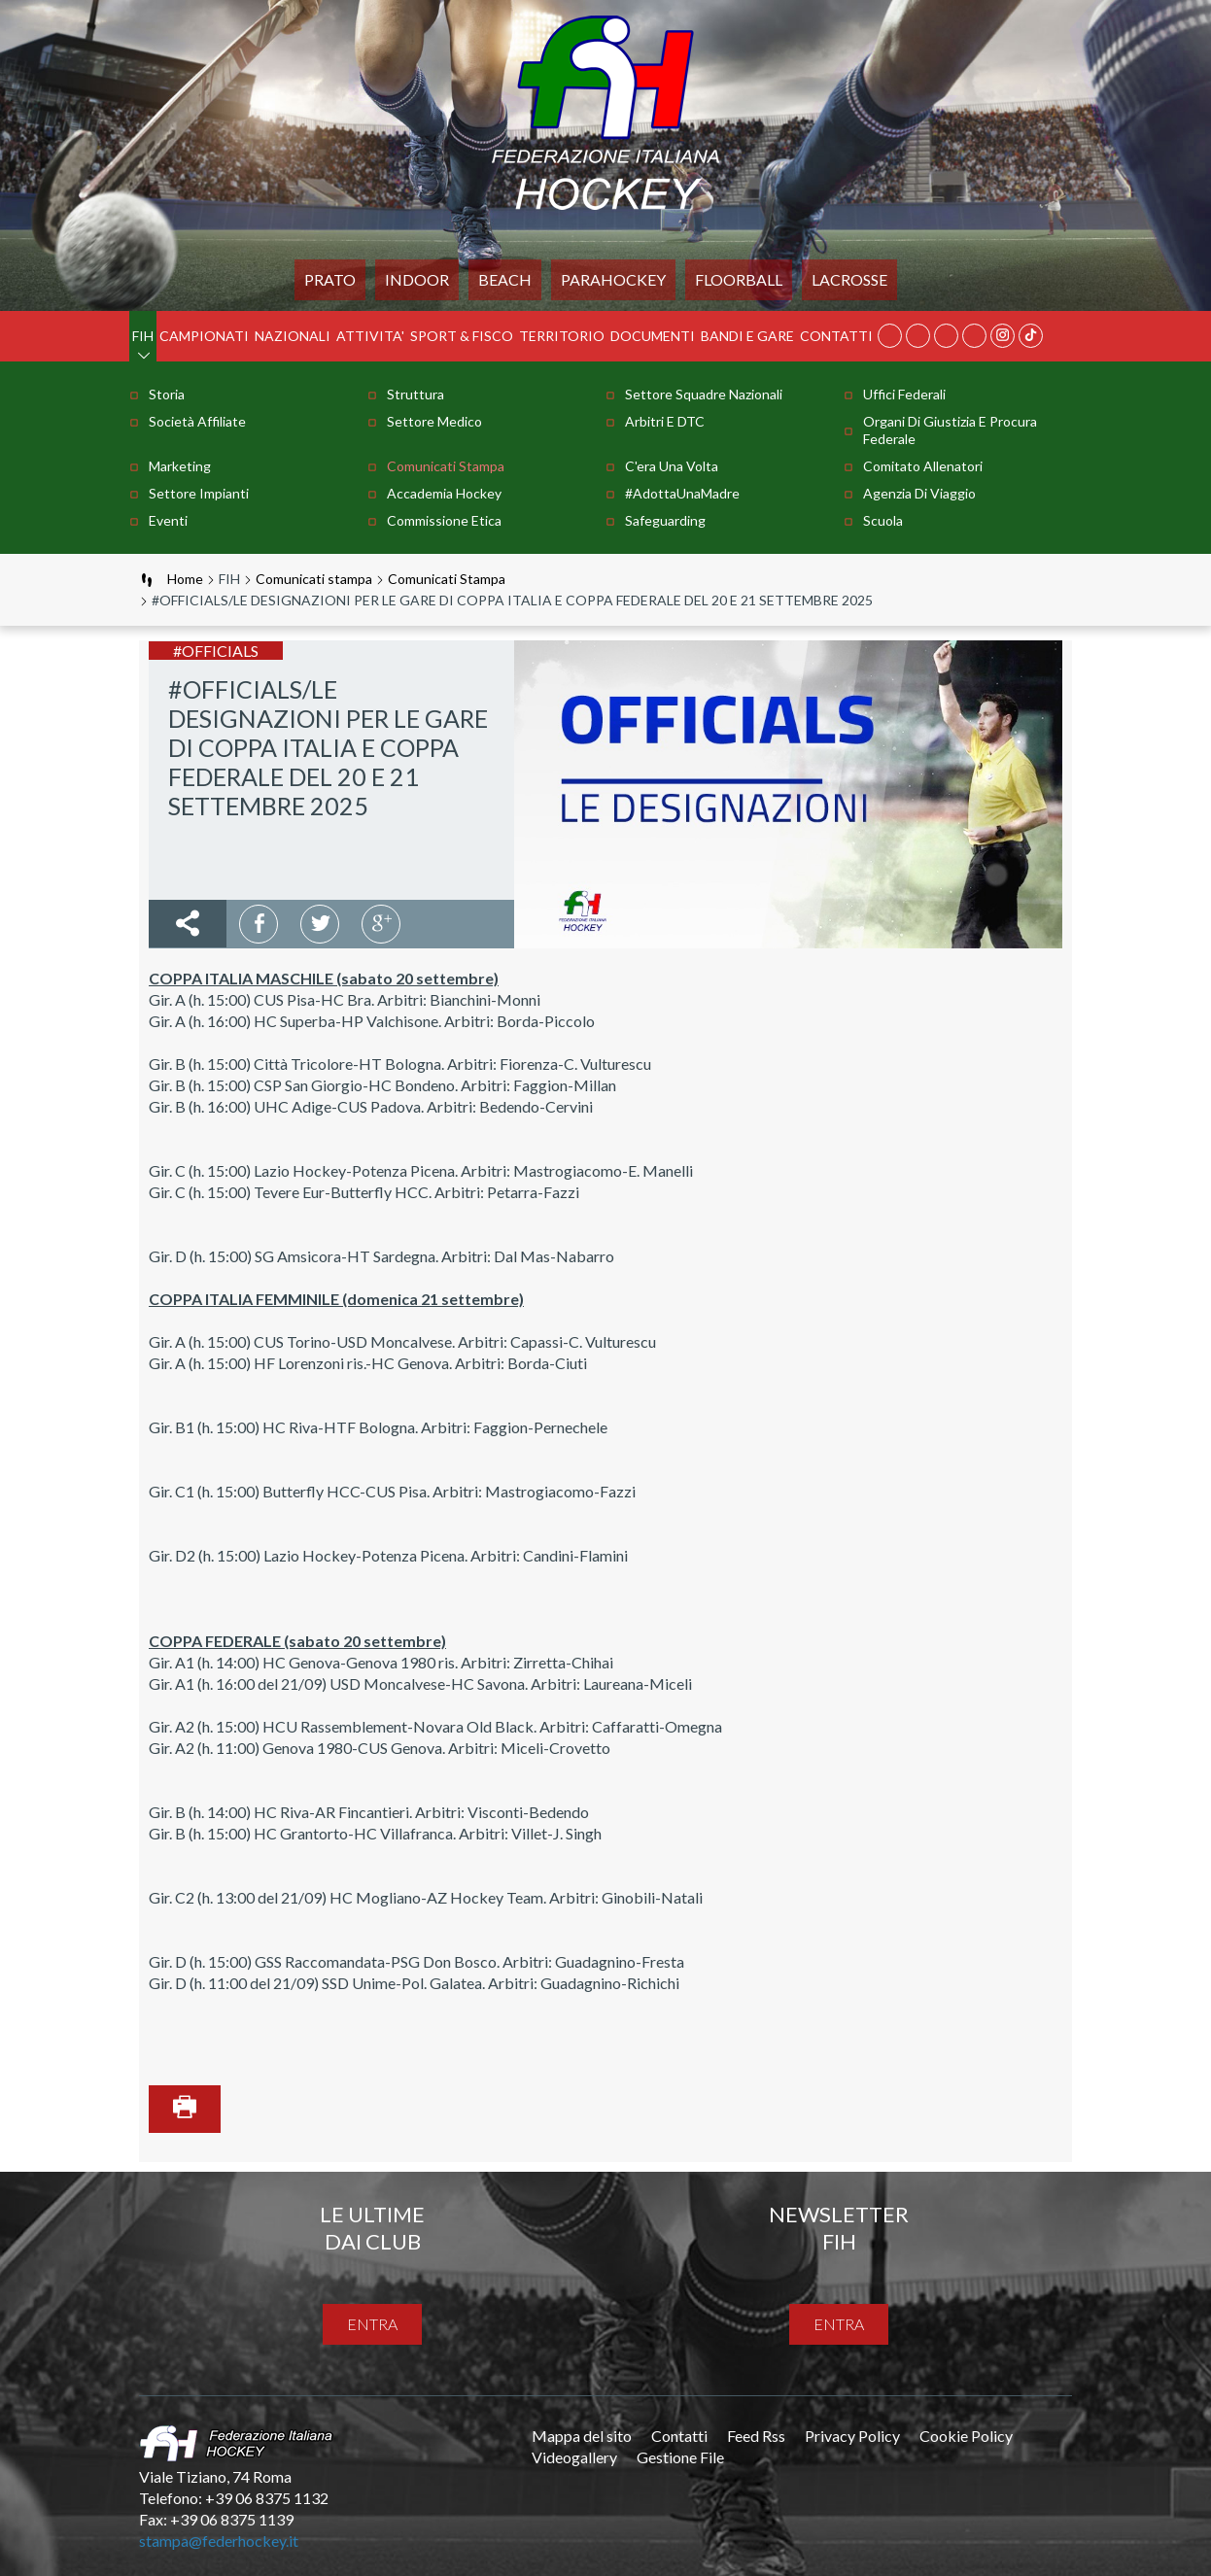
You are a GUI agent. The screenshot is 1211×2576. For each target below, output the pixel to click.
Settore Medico (434, 421)
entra (372, 2324)
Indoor (417, 279)
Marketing (180, 466)
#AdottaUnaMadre (682, 493)
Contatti (836, 335)
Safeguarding (665, 520)
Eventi (168, 520)
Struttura (415, 394)
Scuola (883, 520)
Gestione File (680, 2457)
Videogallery (574, 2457)
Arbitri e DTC (665, 421)
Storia (167, 394)
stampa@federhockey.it (218, 2540)
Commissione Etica (444, 520)
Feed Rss (756, 2435)
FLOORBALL (738, 279)
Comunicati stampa (445, 466)
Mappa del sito (582, 2435)
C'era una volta (671, 466)
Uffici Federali (904, 394)
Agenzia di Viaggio (919, 493)
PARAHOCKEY (613, 279)
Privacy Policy (852, 2435)
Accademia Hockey (444, 493)
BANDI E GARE (747, 335)
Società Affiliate (197, 421)
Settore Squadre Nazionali (703, 394)
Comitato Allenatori (923, 466)
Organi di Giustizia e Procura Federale (950, 430)
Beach (505, 279)
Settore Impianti (199, 493)
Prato (330, 279)
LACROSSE (849, 279)
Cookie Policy (966, 2435)
